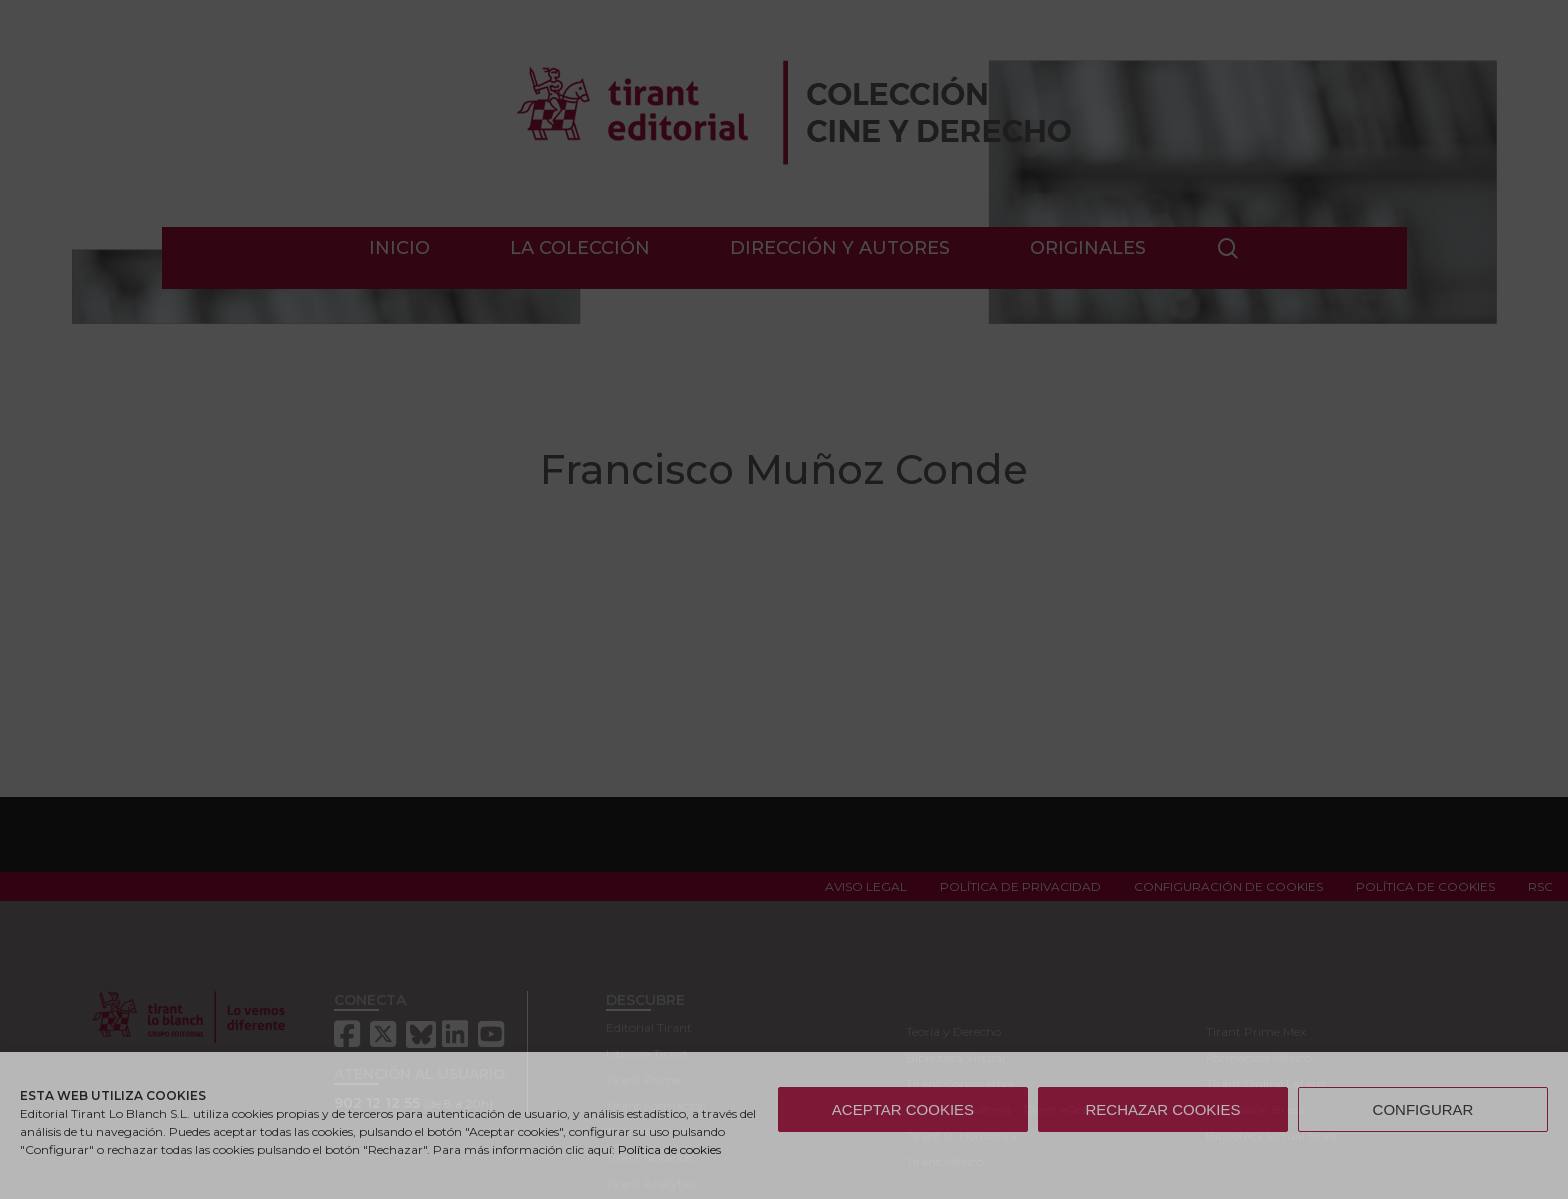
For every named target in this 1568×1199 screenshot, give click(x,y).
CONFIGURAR (1423, 1109)
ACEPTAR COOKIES (903, 1109)
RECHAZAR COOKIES (1162, 1109)
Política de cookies (669, 1149)
